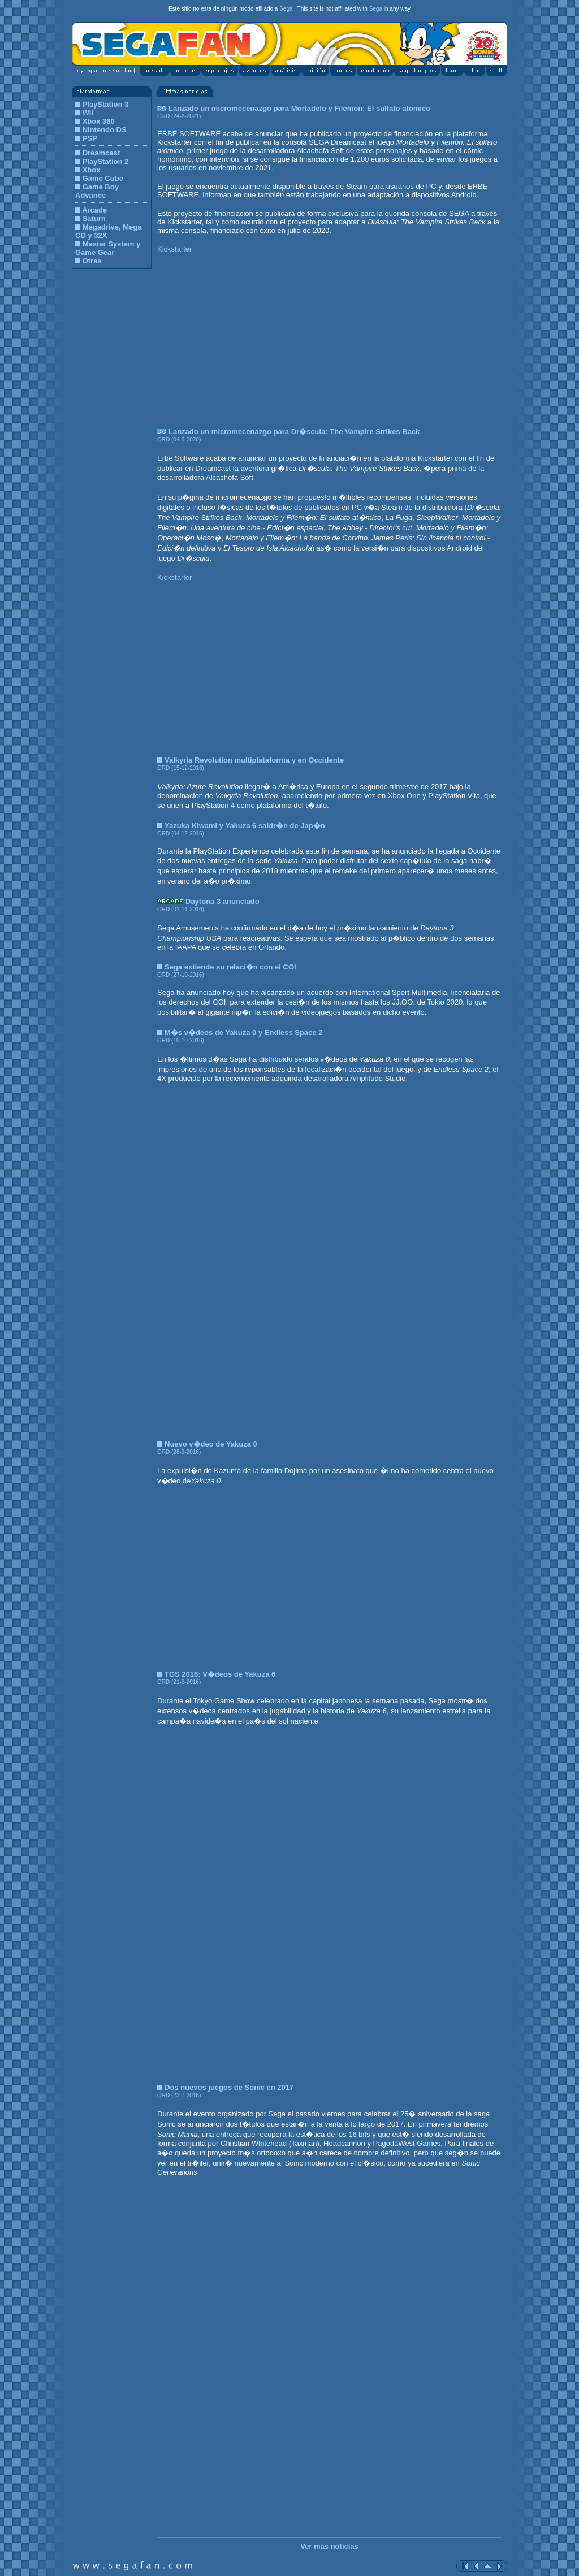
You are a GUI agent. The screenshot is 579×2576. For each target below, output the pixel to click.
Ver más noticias (329, 2546)
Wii (88, 113)
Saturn (94, 218)
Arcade (94, 210)
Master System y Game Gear (107, 248)
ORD (163, 116)
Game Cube (103, 178)
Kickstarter (174, 249)
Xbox (92, 170)
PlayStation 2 (106, 161)
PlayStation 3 (106, 104)
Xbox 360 (99, 121)
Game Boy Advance (97, 191)
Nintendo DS (105, 129)
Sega (285, 9)
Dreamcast (101, 153)
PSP (90, 138)
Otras (92, 261)
